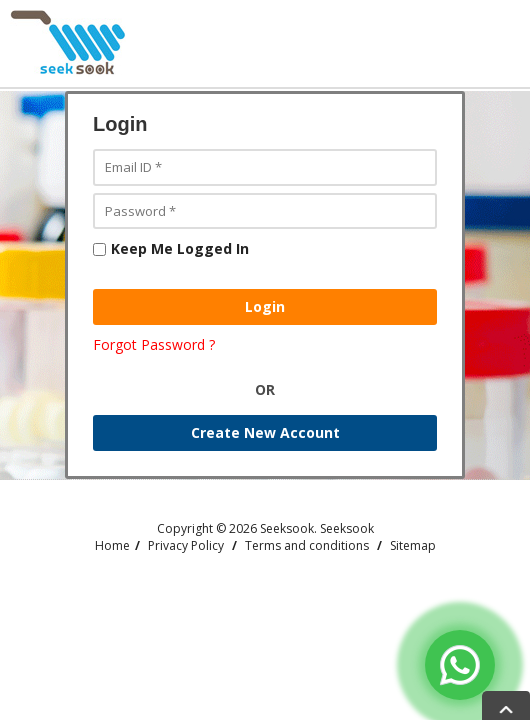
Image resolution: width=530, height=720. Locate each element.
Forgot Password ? (154, 344)
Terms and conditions (307, 545)
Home (112, 545)
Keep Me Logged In (171, 248)
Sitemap (413, 545)
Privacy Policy (186, 545)
